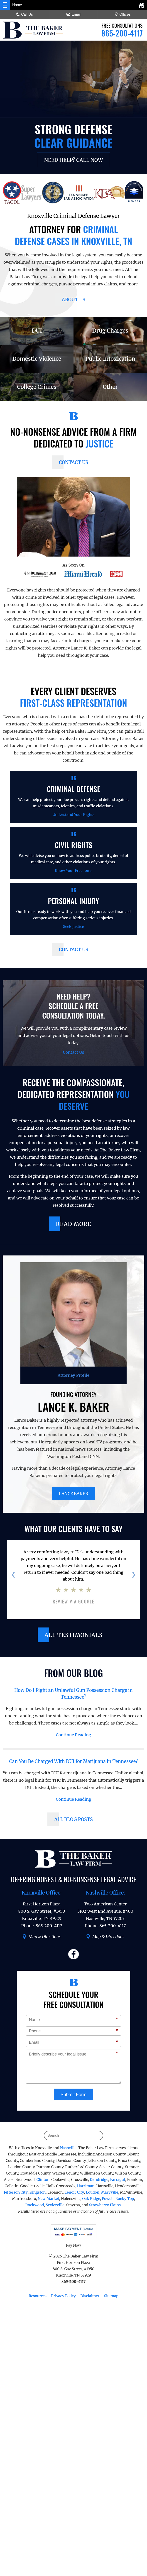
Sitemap (111, 2296)
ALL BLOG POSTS (73, 1819)
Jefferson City (16, 2192)
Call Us (24, 14)
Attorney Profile (73, 1375)
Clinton (43, 2179)
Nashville (68, 2147)
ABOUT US (73, 299)
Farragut (117, 2179)
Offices (122, 14)
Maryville (109, 2192)
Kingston (37, 2192)
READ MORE (73, 1224)
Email (73, 14)
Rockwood (34, 2205)
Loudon (92, 2192)
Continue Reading (73, 1734)
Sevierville (55, 2205)
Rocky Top (124, 2198)
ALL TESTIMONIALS (73, 1635)
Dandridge (99, 2179)
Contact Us (73, 1052)
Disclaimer (89, 2296)
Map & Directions (42, 1936)
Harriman (86, 2186)
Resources (38, 2296)
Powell (108, 2198)
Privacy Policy (63, 2296)
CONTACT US (73, 462)
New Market (48, 2198)
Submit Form (73, 2094)
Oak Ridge (91, 2198)
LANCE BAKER (73, 1493)
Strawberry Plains (105, 2205)
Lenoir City (74, 2192)
